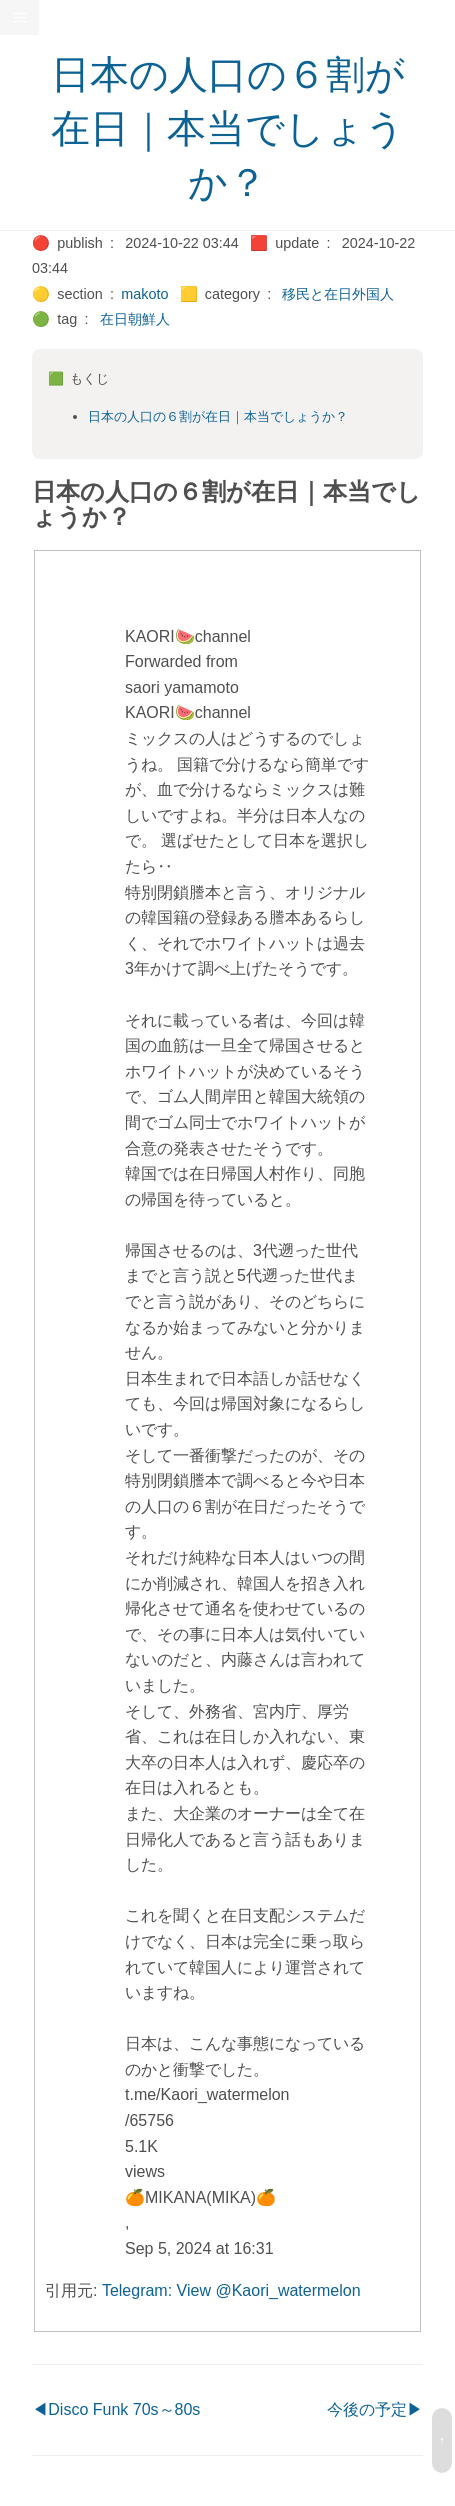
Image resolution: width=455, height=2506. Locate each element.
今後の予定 (367, 2409)
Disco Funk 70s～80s (124, 2409)
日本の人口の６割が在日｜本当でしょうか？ (228, 129)
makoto (144, 294)
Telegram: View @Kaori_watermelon (231, 2290)
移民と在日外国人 (338, 294)
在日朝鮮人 (135, 319)
